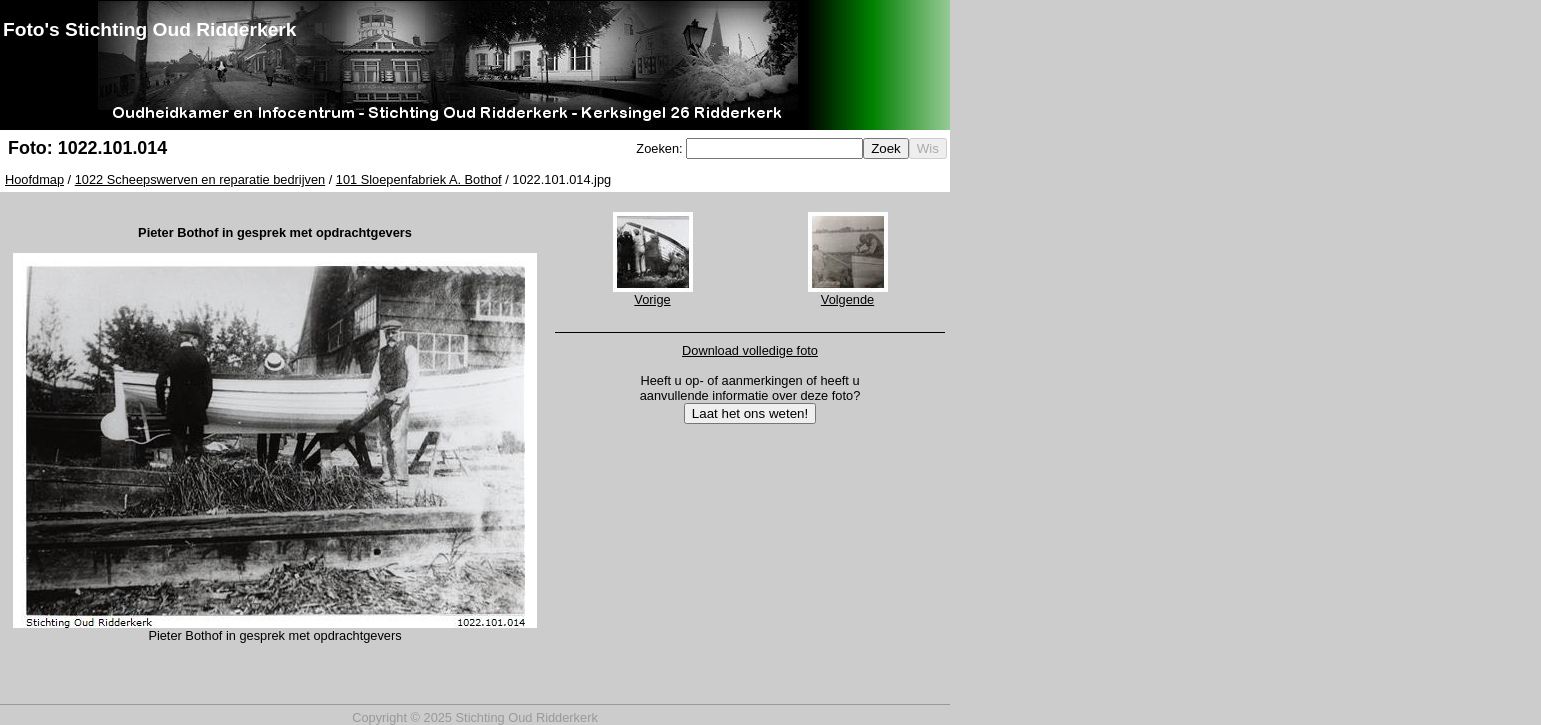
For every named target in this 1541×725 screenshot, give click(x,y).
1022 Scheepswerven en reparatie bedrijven (200, 179)
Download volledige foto (750, 350)
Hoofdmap (34, 179)
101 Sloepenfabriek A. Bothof (419, 179)
